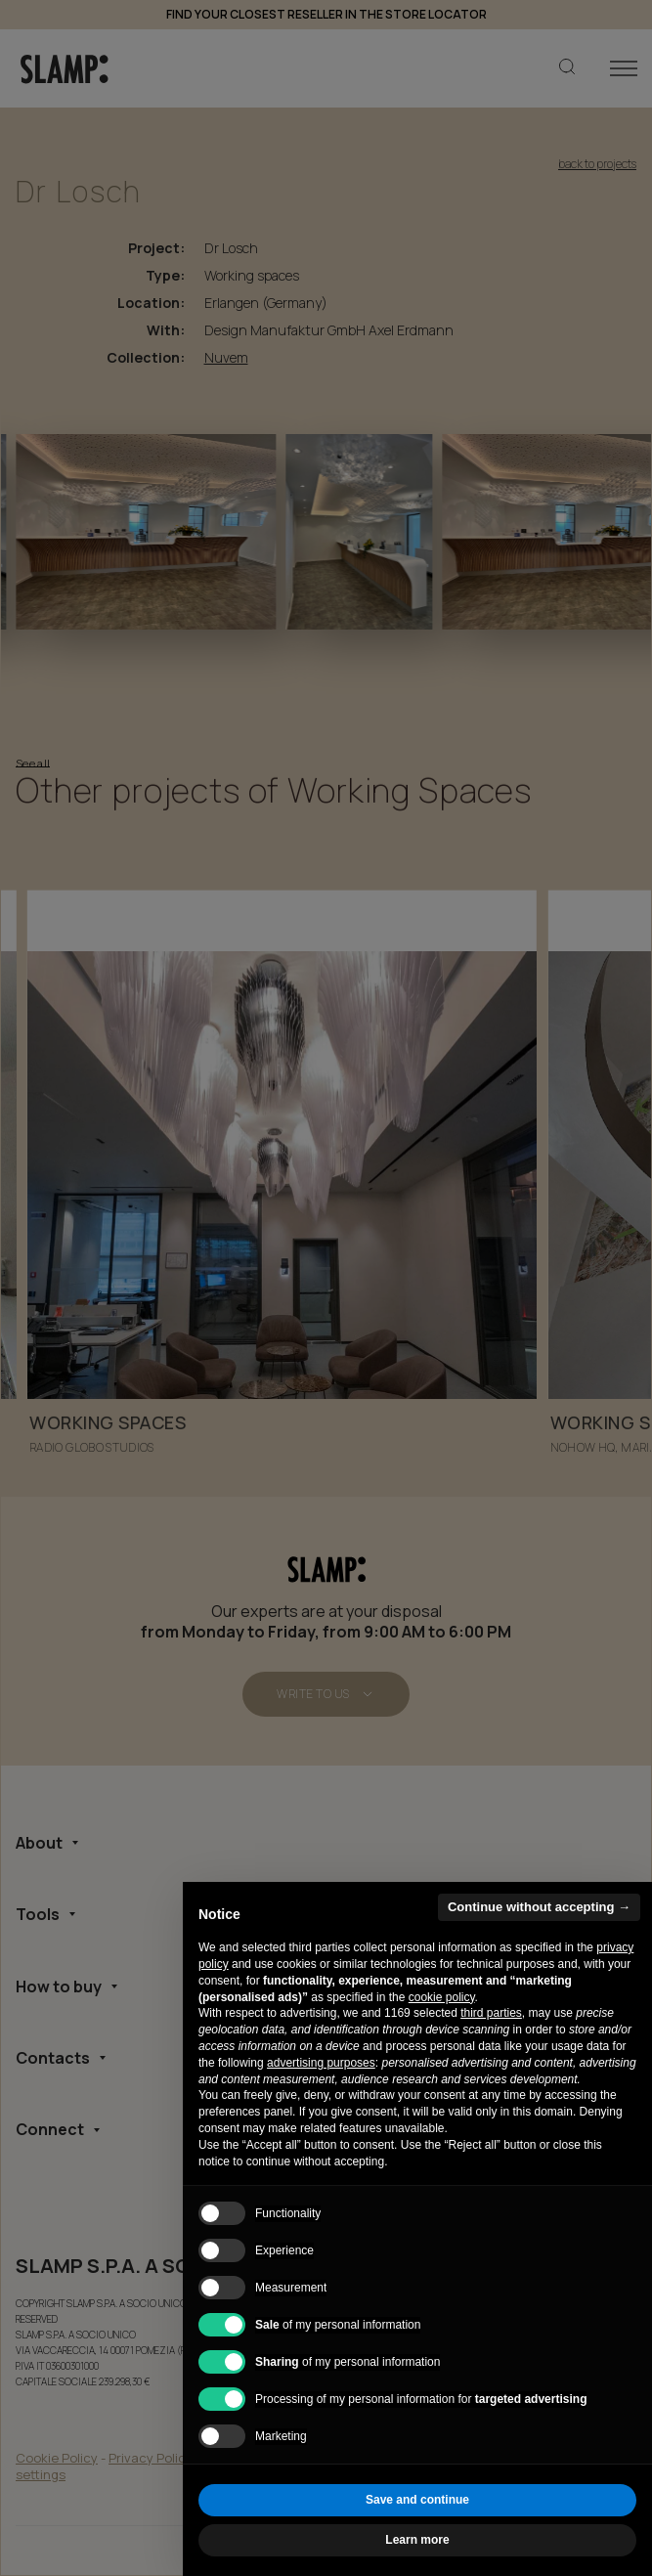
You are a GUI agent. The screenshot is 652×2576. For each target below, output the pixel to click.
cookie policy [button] (442, 1997)
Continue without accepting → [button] (539, 1906)
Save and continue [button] (417, 2500)
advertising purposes (321, 2063)
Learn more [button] (417, 2540)
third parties (491, 2013)
